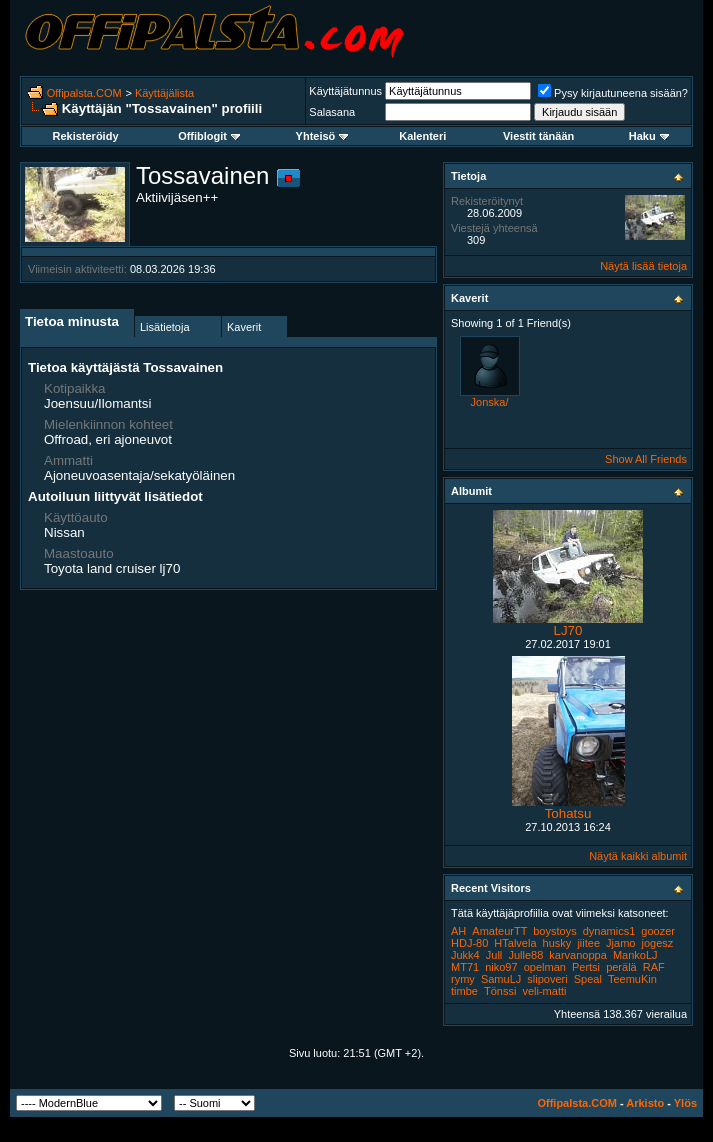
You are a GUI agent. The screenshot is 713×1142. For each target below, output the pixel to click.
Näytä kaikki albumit (638, 856)
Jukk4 (465, 955)
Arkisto (645, 1103)
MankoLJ (635, 955)
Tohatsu (568, 813)
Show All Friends (646, 459)
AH (458, 931)
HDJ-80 (469, 943)
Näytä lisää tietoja (643, 266)
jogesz (658, 943)
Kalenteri (422, 136)
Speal (588, 979)
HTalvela (515, 943)
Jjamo (620, 943)
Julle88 (525, 955)
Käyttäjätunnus (345, 91)
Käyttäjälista (164, 93)
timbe (464, 991)
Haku (649, 136)
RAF (654, 967)
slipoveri (547, 979)
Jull (494, 955)
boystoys (554, 931)
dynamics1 (609, 931)
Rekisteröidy (85, 136)
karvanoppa (578, 955)
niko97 (501, 967)
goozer (658, 931)
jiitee (588, 943)
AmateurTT (499, 931)
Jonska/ (490, 402)
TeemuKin (632, 979)
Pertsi (586, 967)
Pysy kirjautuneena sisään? (613, 93)
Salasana (332, 112)
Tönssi (500, 991)
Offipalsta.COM (84, 93)
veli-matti (544, 991)
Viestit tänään (538, 136)
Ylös (685, 1103)
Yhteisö (322, 136)
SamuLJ (501, 979)
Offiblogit (209, 136)
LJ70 (568, 630)
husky (557, 943)
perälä (621, 967)
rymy (463, 979)
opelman (545, 967)
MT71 (465, 967)
